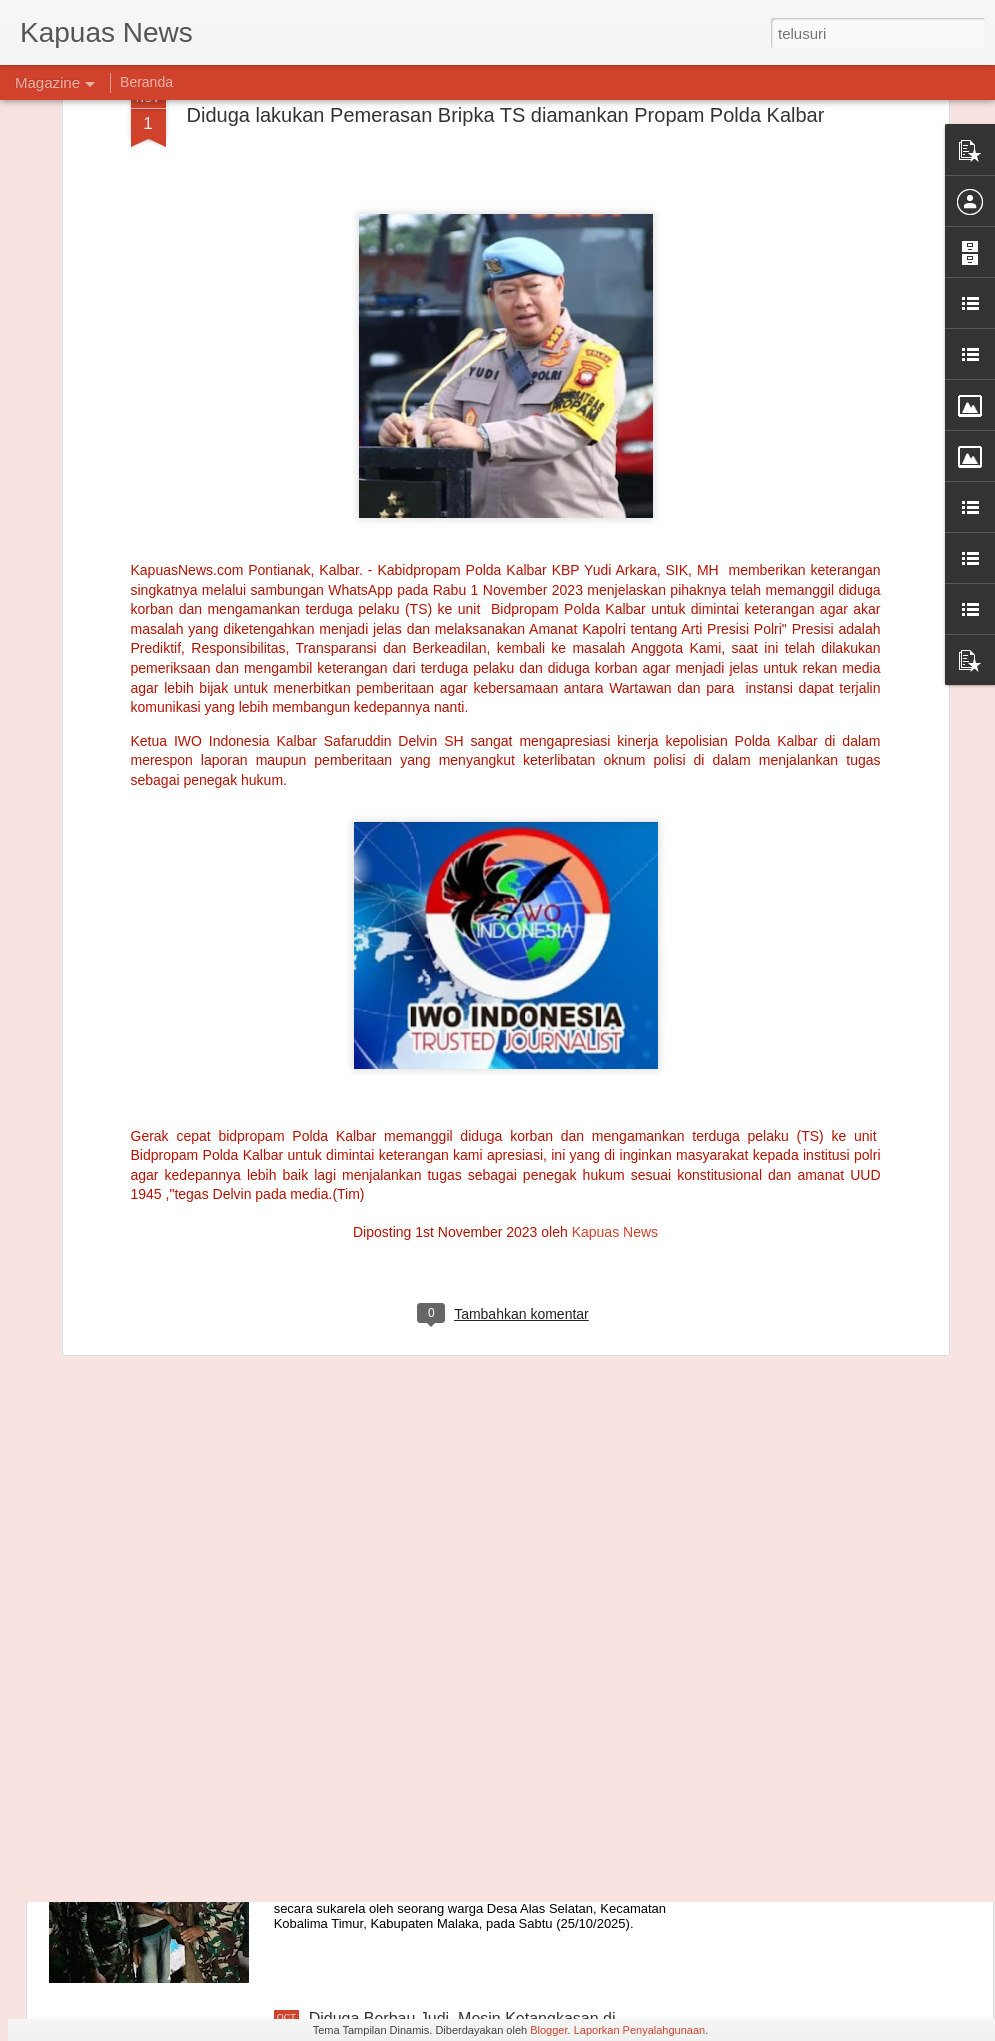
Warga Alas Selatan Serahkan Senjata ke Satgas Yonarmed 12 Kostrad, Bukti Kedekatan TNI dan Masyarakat (482, 1809)
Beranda (146, 82)
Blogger (548, 2030)
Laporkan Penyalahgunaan (640, 2030)
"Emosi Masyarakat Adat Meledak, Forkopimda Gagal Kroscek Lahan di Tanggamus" (498, 1573)
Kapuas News (615, 1046)
